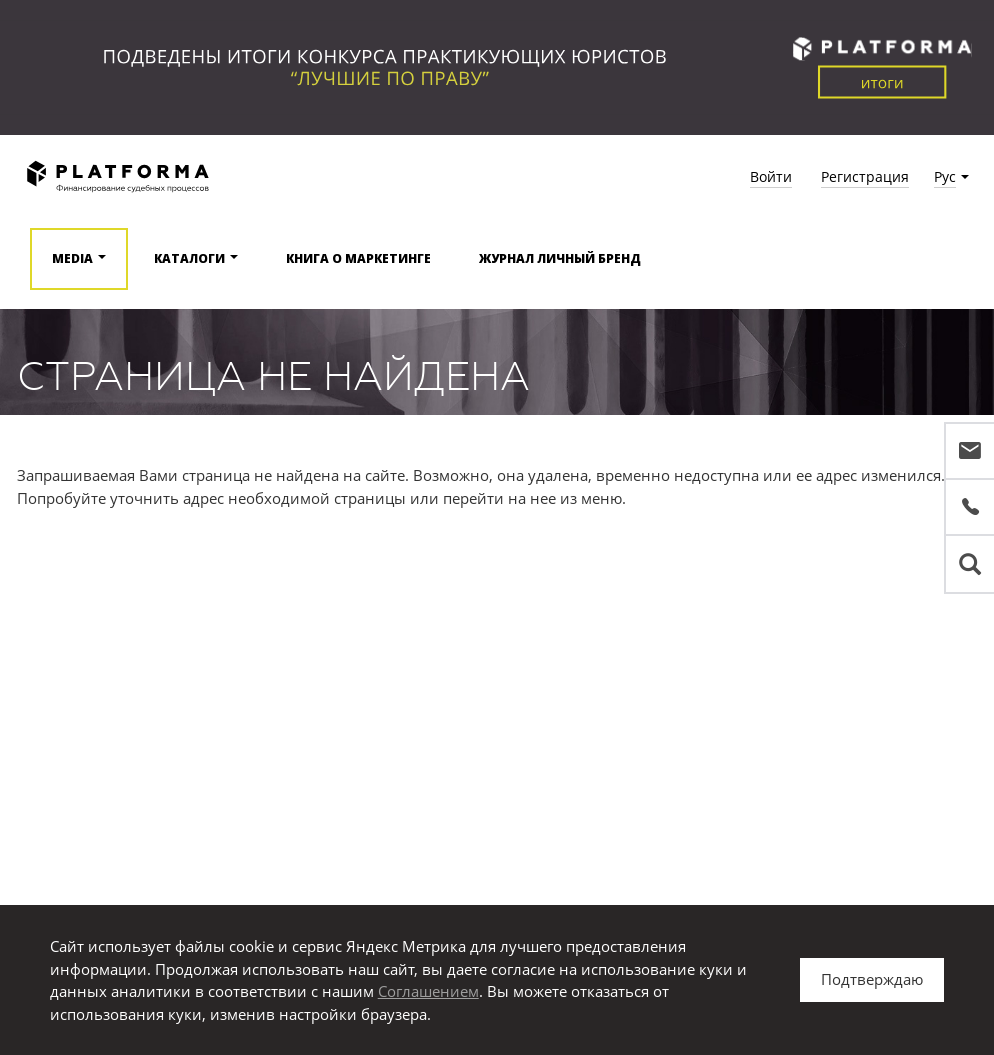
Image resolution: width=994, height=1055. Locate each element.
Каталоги (189, 258)
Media (72, 258)
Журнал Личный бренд (560, 258)
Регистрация (865, 176)
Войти (771, 176)
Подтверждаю (872, 979)
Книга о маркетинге (358, 258)
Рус (945, 176)
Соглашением (428, 991)
